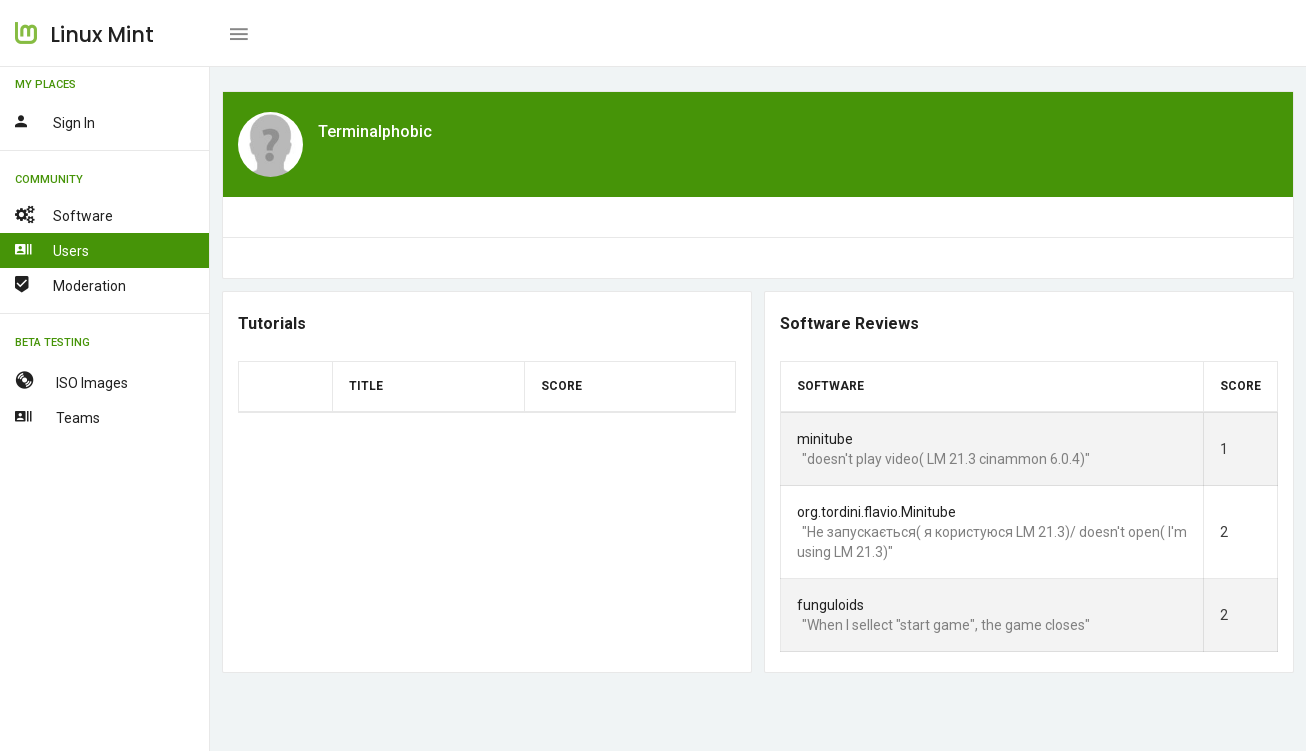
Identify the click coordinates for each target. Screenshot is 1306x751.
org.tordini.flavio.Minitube (876, 512)
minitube (825, 439)
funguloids (830, 605)
